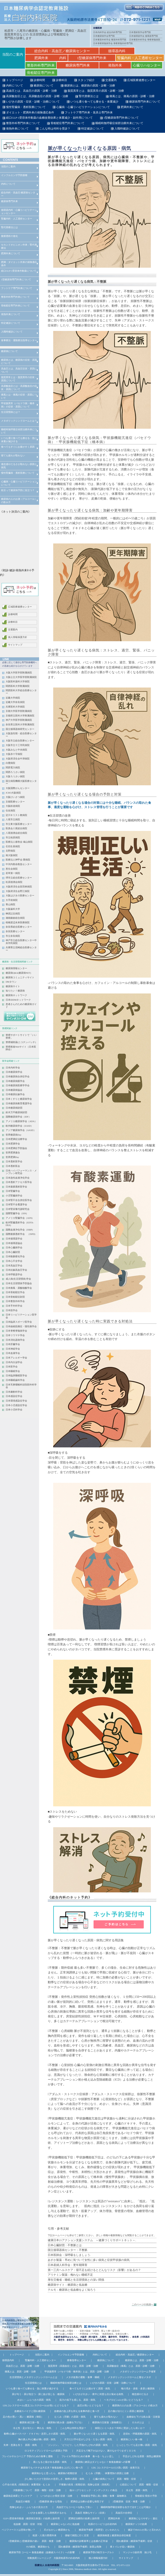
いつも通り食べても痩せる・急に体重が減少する (19, 440)
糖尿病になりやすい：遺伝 (143, 2518)
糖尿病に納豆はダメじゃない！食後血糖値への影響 (102, 2462)
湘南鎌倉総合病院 (15, 918)
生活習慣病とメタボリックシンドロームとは (33, 2377)
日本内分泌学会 (14, 1362)
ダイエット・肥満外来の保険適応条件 (30, 112)
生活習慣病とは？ (10, 412)
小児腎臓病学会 (14, 1195)
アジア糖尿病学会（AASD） (21, 1130)
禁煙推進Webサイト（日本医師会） (21, 1048)
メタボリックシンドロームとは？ (19, 420)
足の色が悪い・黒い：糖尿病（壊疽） (23, 2416)
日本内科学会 (13, 1067)
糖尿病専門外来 (78, 65)
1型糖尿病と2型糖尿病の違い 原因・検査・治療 (34, 2541)
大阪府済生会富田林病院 (19, 886)
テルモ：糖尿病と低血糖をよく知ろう (72, 2289)
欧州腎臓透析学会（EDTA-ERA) (20, 1224)
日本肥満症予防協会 (16, 1148)
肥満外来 (41, 58)
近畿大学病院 (13, 698)
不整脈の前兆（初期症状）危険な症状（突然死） (85, 2484)
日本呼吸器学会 (14, 1274)
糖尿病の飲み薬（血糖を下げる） (66, 2422)
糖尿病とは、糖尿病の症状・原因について (19, 361)
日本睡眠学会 (13, 1371)
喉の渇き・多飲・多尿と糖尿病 (138, 2388)
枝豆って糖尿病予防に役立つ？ (18, 490)
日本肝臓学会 (13, 1344)
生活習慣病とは (33, 2383)
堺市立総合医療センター (19, 878)
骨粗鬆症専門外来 (41, 73)
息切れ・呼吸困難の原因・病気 (140, 2433)
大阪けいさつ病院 (15, 797)
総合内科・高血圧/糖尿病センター (18, 194)
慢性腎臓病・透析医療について (26, 107)
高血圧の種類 (23, 2501)
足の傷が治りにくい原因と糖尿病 (126, 2411)
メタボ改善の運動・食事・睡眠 (82, 2377)
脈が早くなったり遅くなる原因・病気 (94, 2433)
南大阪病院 (12, 855)
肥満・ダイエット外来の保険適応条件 (19, 264)
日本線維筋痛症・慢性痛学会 (21, 1326)
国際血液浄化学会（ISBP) (19, 1230)
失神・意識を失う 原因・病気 (20, 2445)
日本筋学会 (12, 1310)
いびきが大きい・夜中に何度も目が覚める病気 (98, 2394)
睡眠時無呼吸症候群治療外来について (119, 123)
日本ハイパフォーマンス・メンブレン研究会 (21, 1172)
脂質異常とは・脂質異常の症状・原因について (19, 379)
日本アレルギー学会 (16, 1358)
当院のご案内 (12, 54)
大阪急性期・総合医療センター (21, 734)
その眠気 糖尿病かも (38, 2546)
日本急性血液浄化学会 (18, 1178)
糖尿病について (43, 85)
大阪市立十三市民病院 (18, 745)
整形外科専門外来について (23, 123)
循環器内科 (116, 51)
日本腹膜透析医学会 (16, 1187)
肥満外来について (132, 107)
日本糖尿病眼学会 (15, 1081)
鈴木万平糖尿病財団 (16, 1112)
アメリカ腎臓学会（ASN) (19, 1218)
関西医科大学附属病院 (18, 686)
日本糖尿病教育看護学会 (19, 1103)
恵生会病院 (12, 869)
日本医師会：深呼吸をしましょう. (69, 2255)
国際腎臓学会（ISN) (16, 1213)
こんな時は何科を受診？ (54, 128)
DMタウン (11, 982)
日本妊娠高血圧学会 (16, 1270)
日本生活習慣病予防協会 (19, 1283)
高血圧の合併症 (124, 2512)
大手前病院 (12, 900)
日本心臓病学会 (14, 1247)
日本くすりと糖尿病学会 (19, 1099)
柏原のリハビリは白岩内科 (102, 2524)
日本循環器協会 (14, 1243)
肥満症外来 (114, 2518)
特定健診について (92, 128)
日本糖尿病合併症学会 (18, 1076)
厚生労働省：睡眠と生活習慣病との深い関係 (76, 2279)
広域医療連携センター (141, 80)
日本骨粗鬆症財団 (15, 1297)
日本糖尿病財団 (14, 1108)
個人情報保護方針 (14, 637)
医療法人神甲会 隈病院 (18, 860)
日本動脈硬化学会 (15, 1256)
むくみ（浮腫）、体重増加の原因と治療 (107, 2473)
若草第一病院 (13, 873)
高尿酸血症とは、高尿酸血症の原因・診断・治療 (37, 96)
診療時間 (39, 80)
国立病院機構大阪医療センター (21, 782)
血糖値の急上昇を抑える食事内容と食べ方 (76, 2411)
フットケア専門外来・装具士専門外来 (89, 112)
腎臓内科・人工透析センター (139, 58)
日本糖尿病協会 (14, 1090)
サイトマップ (12, 644)
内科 (62, 58)
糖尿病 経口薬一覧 (29, 2422)
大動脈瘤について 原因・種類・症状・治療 (37, 2490)
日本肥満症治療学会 (16, 1139)
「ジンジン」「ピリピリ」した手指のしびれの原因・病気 (77, 2445)
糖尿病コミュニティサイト (20, 977)
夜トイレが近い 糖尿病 (122, 2546)
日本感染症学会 (14, 1396)
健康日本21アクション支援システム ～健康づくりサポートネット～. (92, 2240)
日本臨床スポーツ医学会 (19, 1322)
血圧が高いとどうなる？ (90, 2405)
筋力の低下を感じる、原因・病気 (77, 2399)
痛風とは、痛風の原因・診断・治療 (132, 96)
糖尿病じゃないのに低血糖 (65, 2524)
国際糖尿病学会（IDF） (18, 1117)
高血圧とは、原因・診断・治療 (22, 2366)
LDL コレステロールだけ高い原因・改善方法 (116, 2467)
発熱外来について (17, 128)
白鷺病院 (10, 763)
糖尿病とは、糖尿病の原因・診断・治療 (89, 85)
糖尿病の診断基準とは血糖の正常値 (88, 2541)
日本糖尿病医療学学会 (18, 1085)
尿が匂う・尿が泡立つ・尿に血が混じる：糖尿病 (38, 2394)
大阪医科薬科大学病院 (18, 681)
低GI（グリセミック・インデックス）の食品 (93, 2490)
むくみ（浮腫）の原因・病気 (70, 2416)
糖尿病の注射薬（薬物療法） (107, 2422)
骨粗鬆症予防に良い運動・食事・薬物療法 (103, 2496)
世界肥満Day (12, 1157)
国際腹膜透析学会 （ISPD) (20, 1234)
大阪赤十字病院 (14, 754)
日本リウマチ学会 (15, 1335)
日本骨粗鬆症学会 (15, 1292)
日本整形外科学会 (15, 1301)
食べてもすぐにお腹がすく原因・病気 (89, 2388)
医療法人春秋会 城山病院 (19, 842)
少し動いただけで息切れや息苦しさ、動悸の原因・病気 (54, 2479)
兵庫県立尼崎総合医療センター (21, 949)
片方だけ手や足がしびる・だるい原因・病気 (88, 2439)
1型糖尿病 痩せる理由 (50, 2501)
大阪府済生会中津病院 (18, 758)
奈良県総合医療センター (19, 927)
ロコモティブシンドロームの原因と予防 (46, 2450)
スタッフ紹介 (86, 80)
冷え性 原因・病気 (136, 2490)
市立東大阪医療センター (19, 824)
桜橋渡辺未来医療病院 (18, 922)
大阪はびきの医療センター (20, 895)
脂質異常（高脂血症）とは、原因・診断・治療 (73, 2366)
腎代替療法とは (89, 96)
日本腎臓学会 (13, 1191)
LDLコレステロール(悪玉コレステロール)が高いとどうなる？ (36, 2405)
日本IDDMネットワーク (18, 1000)
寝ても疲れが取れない (13, 455)
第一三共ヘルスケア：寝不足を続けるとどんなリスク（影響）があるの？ (94, 2270)
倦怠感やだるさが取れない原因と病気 (19, 466)
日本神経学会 (13, 1349)
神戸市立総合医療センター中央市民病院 (21, 941)
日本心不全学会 (14, 1261)
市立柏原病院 (13, 837)
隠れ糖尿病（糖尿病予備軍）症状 (134, 2541)
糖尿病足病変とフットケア (17, 2496)
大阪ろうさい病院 (15, 776)
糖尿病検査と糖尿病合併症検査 (114, 2535)
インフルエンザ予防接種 (14, 175)
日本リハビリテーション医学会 (21, 1316)
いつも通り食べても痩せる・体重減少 (94, 101)
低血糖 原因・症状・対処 (27, 2524)
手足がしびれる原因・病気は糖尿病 (142, 2456)
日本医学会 (12, 1366)
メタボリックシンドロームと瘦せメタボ (129, 2377)
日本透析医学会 (14, 1161)
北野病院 (10, 851)
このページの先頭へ (144, 2304)
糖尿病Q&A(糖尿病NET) (18, 973)
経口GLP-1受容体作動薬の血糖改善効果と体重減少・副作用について (49, 117)
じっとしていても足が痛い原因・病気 (136, 2445)
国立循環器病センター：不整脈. (68, 2250)
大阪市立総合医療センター (20, 740)
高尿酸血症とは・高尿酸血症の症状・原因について (19, 387)
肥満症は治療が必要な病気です (87, 2501)
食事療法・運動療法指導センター (19, 340)
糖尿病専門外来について (144, 101)
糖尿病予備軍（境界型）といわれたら (99, 2529)
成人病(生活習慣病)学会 (18, 1279)
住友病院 (10, 810)
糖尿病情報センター (16, 968)
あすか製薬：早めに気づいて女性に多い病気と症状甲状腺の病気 (89, 2260)
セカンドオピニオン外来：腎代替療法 (19, 246)
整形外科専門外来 (41, 65)
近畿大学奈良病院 (15, 702)
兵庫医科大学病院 (15, 707)
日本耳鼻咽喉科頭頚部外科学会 (21, 1386)
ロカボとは (138, 2422)
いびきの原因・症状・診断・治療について (33, 101)
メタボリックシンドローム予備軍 (138, 2371)
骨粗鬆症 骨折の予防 (146, 2496)
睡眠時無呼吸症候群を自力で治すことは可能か (126, 2507)
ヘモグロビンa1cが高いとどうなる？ (123, 2399)
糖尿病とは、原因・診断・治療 (141, 2360)
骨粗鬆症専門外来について (67, 123)
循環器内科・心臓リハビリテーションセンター (19, 211)
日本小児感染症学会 (16, 1405)
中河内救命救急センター (19, 864)
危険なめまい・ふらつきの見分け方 (29, 2507)
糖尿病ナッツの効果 (136, 2524)
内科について (14, 85)
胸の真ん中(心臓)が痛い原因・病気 (37, 2439)
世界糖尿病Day (13, 1135)
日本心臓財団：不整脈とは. (65, 2245)
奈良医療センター (15, 931)
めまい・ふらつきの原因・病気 (34, 2399)
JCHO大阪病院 (13, 793)
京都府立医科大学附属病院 (20, 715)
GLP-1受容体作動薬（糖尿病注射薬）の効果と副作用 (31, 2518)
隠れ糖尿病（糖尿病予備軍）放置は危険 (79, 2546)
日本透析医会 (13, 1166)
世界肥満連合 (13, 1152)
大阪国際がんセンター (18, 788)
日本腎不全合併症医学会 (19, 1200)
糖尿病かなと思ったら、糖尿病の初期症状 (54, 2473)
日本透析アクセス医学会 (19, 1182)
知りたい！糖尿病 (15, 991)
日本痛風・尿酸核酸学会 (19, 1288)
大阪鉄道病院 (13, 806)
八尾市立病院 (13, 819)
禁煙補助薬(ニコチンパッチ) (21, 1042)
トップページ (14, 80)
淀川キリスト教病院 (16, 815)
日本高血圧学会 (14, 1265)
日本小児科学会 (14, 1409)
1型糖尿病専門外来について (121, 117)
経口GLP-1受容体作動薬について (18, 270)
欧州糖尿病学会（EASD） (19, 1126)
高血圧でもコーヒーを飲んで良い (74, 2507)
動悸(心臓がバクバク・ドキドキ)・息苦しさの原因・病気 (34, 2433)
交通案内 (111, 80)
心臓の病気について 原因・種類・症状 (114, 2479)
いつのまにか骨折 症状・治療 (56, 2496)
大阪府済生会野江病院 (18, 891)
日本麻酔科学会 (14, 1392)
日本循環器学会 (14, 1238)
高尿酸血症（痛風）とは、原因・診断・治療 (131, 2366)
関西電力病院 (13, 767)
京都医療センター (15, 802)
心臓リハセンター (147, 65)
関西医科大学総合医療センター (21, 691)
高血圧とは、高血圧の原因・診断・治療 (31, 90)
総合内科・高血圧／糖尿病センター (62, 51)
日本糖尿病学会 (14, 1072)
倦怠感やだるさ (140, 2394)
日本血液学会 (13, 1353)
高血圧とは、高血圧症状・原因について (19, 370)
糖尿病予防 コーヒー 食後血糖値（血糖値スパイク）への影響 (42, 2552)
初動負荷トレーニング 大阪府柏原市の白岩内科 (53, 2558)
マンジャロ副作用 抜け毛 (137, 2552)
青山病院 (10, 904)
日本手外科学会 (14, 1306)
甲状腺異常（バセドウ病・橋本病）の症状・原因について (18, 405)
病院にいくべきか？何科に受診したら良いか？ (120, 2428)
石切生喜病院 (13, 846)
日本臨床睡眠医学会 (16, 1375)
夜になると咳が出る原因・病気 (50, 2462)
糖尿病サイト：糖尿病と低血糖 (67, 2284)
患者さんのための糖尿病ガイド (21, 1005)
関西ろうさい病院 (15, 772)
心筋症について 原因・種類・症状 (139, 2484)
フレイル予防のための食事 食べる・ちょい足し (87, 2456)
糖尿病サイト (13, 986)
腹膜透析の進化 (9, 236)
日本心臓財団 (13, 1252)
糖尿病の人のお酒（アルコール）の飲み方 (19, 500)
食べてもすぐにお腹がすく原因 (18, 446)
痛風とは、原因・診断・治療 (20, 2371)
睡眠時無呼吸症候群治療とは (65, 2383)
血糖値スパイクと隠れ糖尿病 (29, 2411)
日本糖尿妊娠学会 (15, 1094)
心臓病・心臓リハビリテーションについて (83, 107)
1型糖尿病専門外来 (92, 58)
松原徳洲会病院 (14, 882)
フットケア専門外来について (16, 288)
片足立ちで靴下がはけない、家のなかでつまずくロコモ (106, 2450)
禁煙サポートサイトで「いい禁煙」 (21, 1036)
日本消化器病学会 (15, 1340)
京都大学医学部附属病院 (19, 711)
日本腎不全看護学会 (16, 1204)
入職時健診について (127, 128)
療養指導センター (76, 2360)
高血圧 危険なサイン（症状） (91, 2512)
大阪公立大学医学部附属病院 (21, 677)
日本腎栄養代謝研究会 (18, 1209)
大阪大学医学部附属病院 (19, 672)
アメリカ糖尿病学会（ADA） (21, 1121)
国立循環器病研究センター (20, 729)
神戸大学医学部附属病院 (19, 720)
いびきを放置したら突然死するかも (47, 2512)
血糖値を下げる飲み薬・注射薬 (143, 2416)
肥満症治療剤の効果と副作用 (83, 2518)
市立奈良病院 (13, 936)
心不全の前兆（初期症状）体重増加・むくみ (26, 2484)
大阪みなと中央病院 (16, 750)
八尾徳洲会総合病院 (16, 833)
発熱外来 (115, 65)
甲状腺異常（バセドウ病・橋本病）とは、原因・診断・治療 (77, 2371)
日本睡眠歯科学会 (15, 1380)
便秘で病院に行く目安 (77, 2535)
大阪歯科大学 (13, 909)
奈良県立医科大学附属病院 (20, 724)
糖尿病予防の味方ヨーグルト (98, 2552)
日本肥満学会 (13, 1144)
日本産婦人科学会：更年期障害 (67, 2265)
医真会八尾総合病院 (16, 828)
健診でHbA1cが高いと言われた (144, 2529)
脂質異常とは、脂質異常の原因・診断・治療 (96, 90)
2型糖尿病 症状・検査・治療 (129, 2501)
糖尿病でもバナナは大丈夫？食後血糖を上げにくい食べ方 (52, 2467)
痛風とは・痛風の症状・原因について (19, 396)
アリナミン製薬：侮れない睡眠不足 (70, 2274)
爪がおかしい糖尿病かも (57, 2529)
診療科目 (61, 80)
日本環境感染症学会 (16, 1401)
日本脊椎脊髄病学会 (16, 1331)
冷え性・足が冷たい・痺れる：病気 (32, 2428)
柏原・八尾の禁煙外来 (44, 2535)
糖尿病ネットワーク (16, 995)
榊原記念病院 (13, 913)
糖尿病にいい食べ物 (131, 2439)
